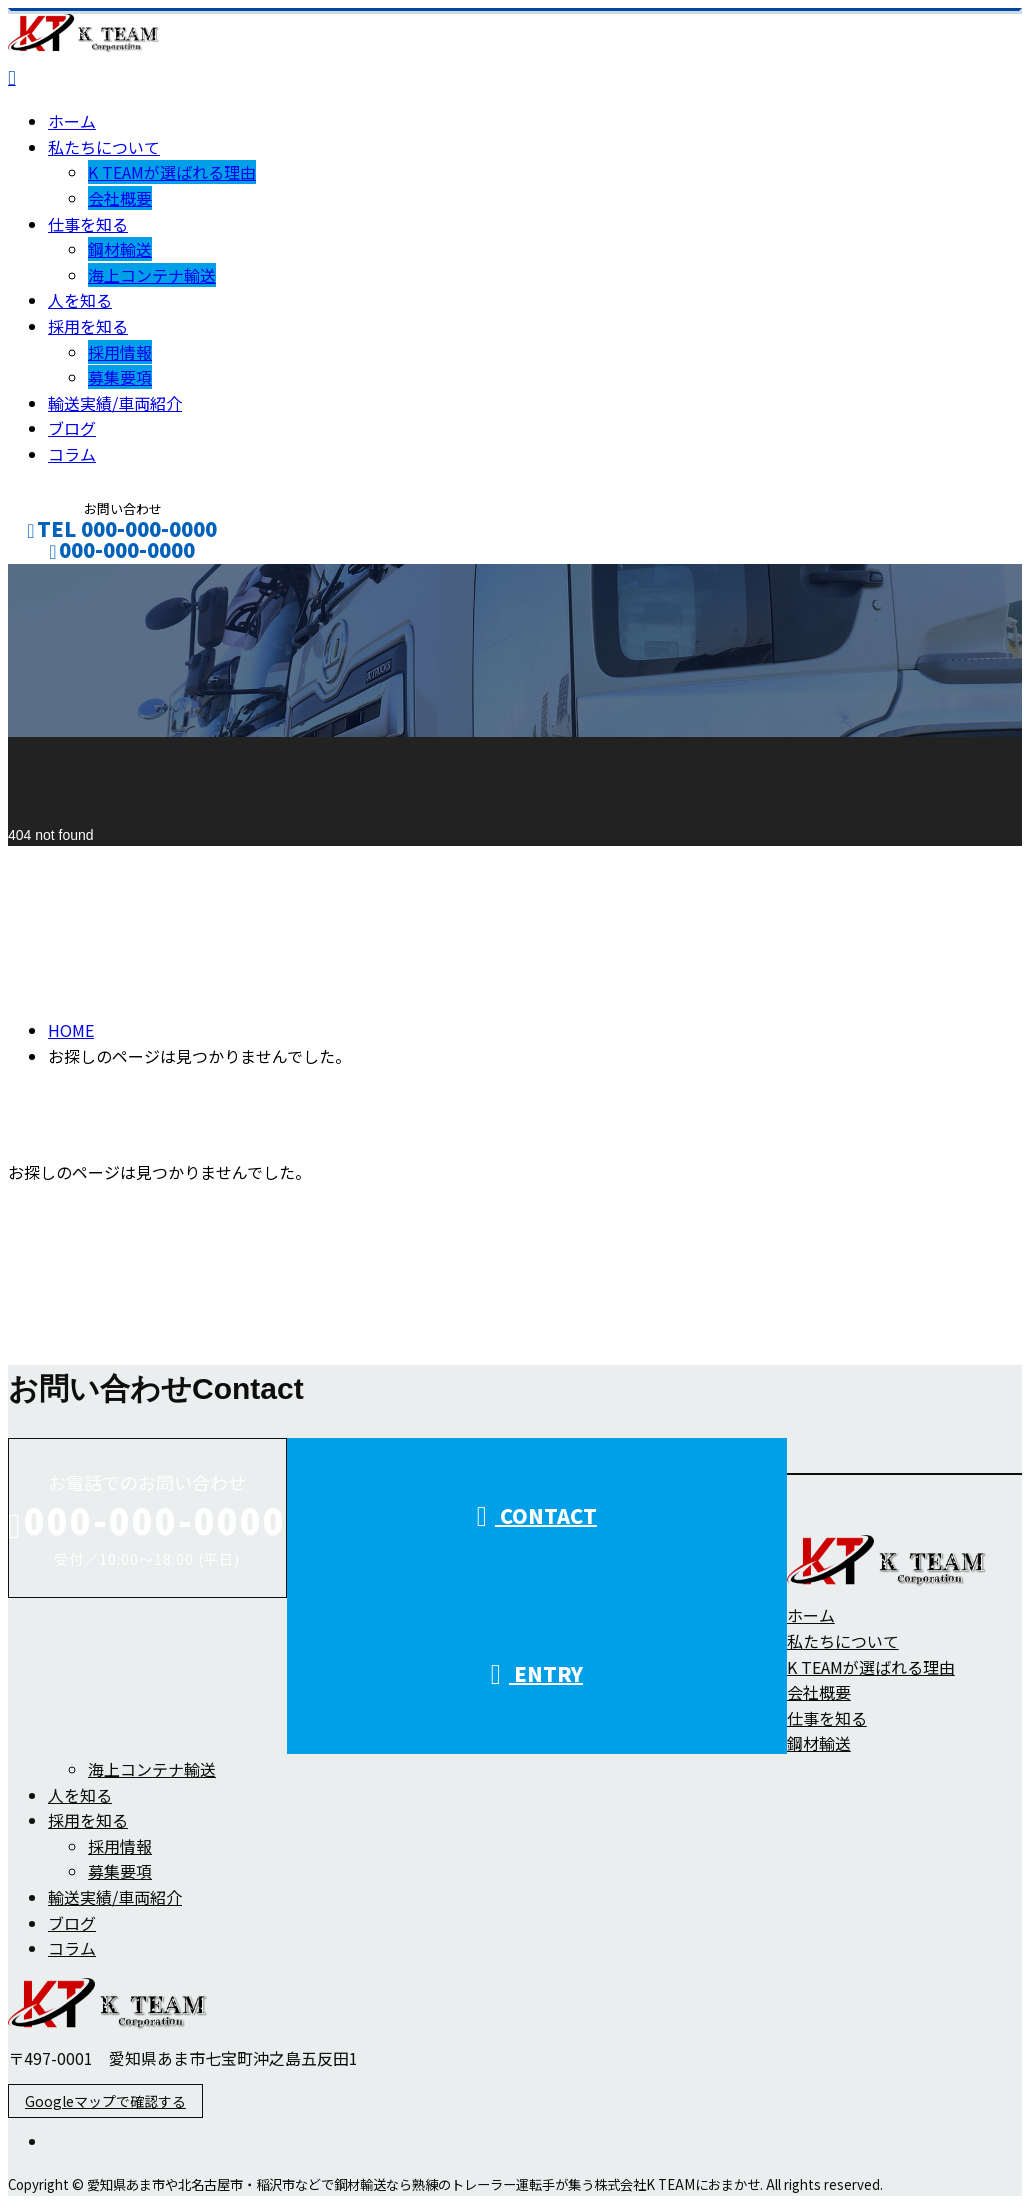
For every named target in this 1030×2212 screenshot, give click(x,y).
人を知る (80, 300)
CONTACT (78, 576)
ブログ (72, 428)
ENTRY (537, 1673)
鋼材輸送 (120, 249)
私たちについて (104, 147)
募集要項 (120, 377)
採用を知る (88, 326)
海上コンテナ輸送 (152, 275)
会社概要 (120, 198)
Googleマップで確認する (105, 2101)
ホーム (72, 121)
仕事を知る (88, 224)
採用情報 (120, 352)
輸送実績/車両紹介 (115, 403)
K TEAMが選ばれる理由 (172, 172)
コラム (72, 454)
